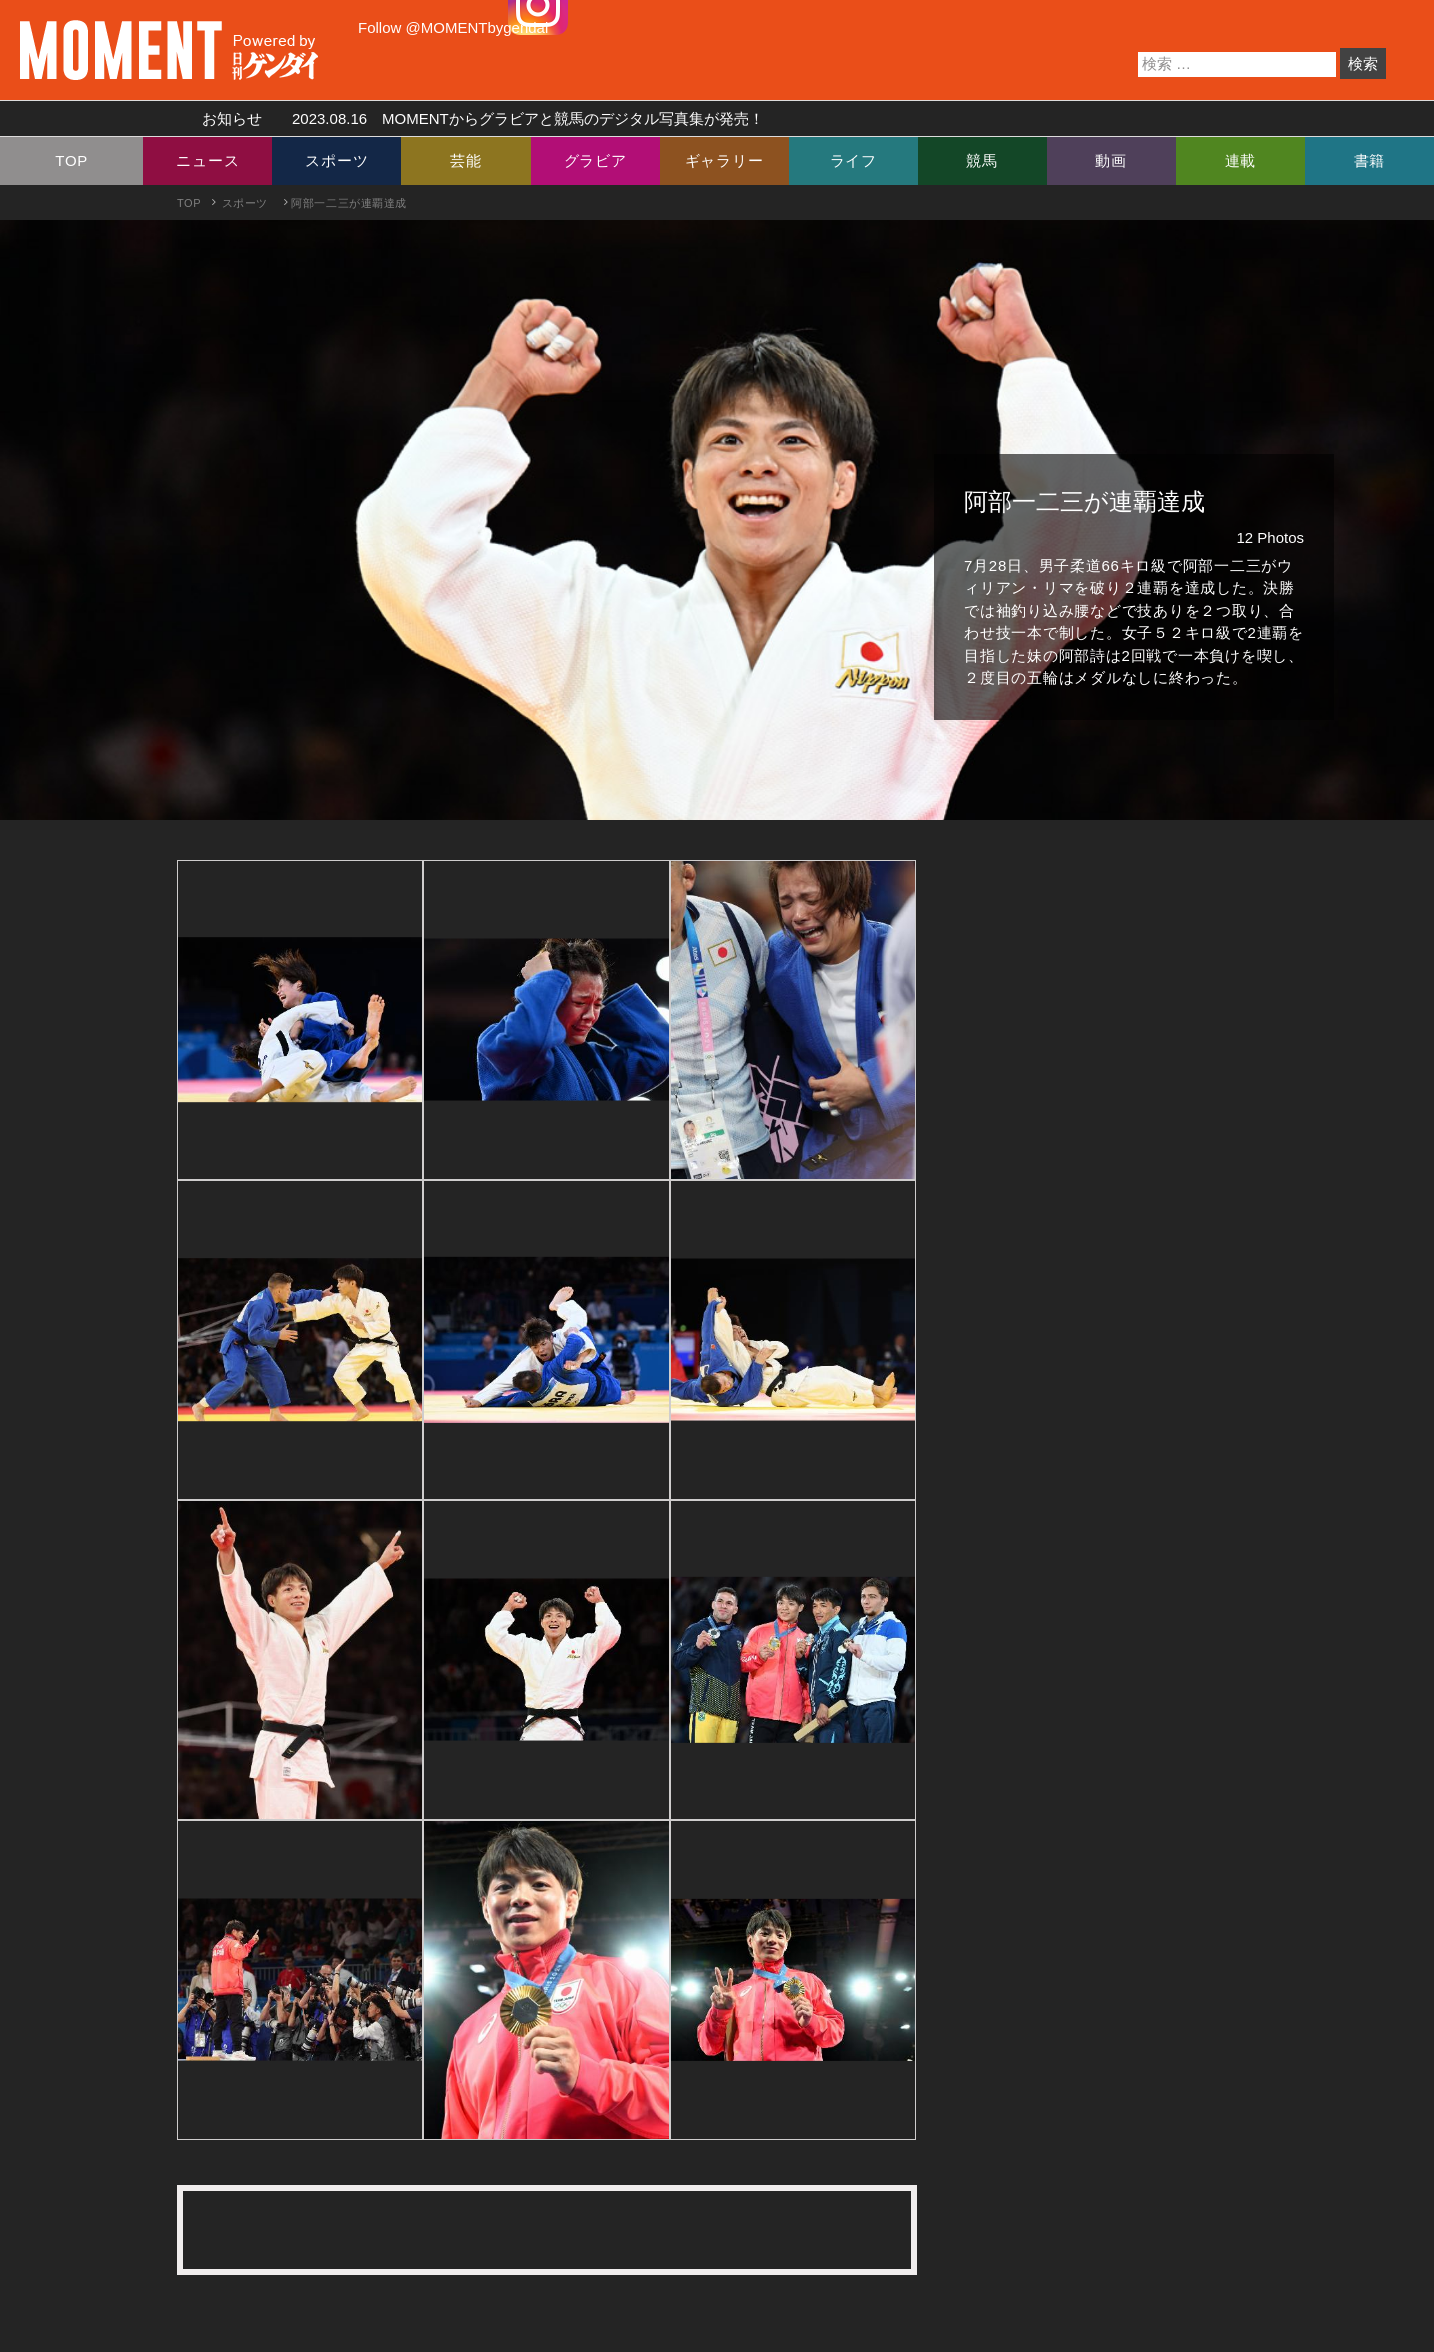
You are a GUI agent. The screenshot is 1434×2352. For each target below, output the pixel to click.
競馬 (982, 160)
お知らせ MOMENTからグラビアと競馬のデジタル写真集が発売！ (475, 118)
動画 (1111, 160)
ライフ (853, 160)
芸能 (466, 160)
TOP (71, 160)
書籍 (1370, 160)
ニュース (207, 160)
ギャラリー (724, 160)
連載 (1241, 160)
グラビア (595, 160)
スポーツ (336, 160)
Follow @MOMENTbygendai (453, 27)
